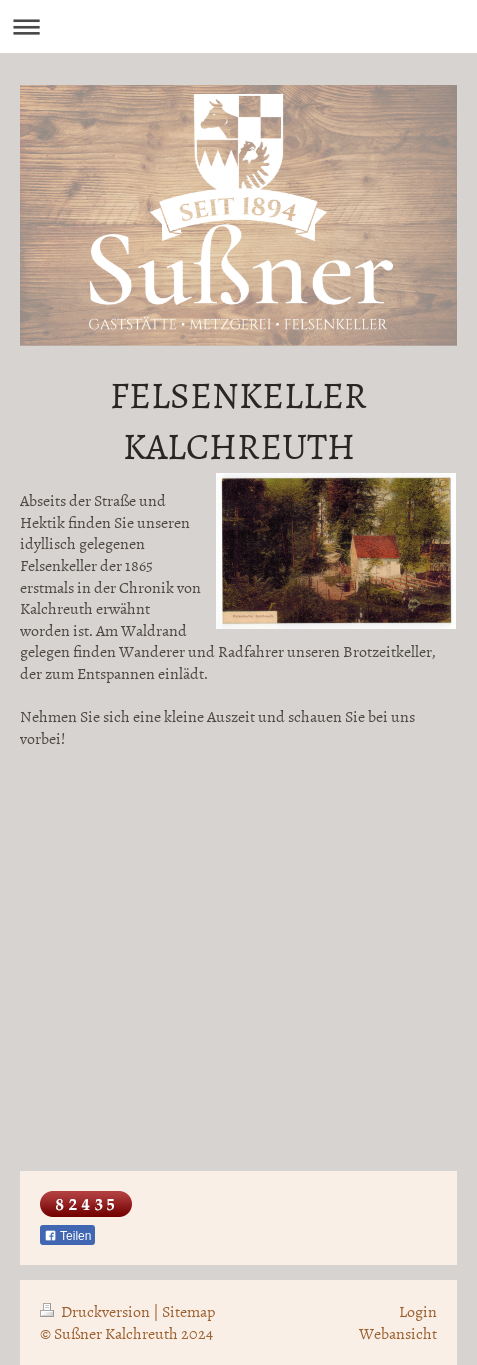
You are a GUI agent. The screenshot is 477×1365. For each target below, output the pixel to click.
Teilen (67, 1236)
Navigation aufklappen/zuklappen (238, 26)
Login (418, 1311)
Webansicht (398, 1333)
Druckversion (96, 1311)
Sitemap (188, 1311)
